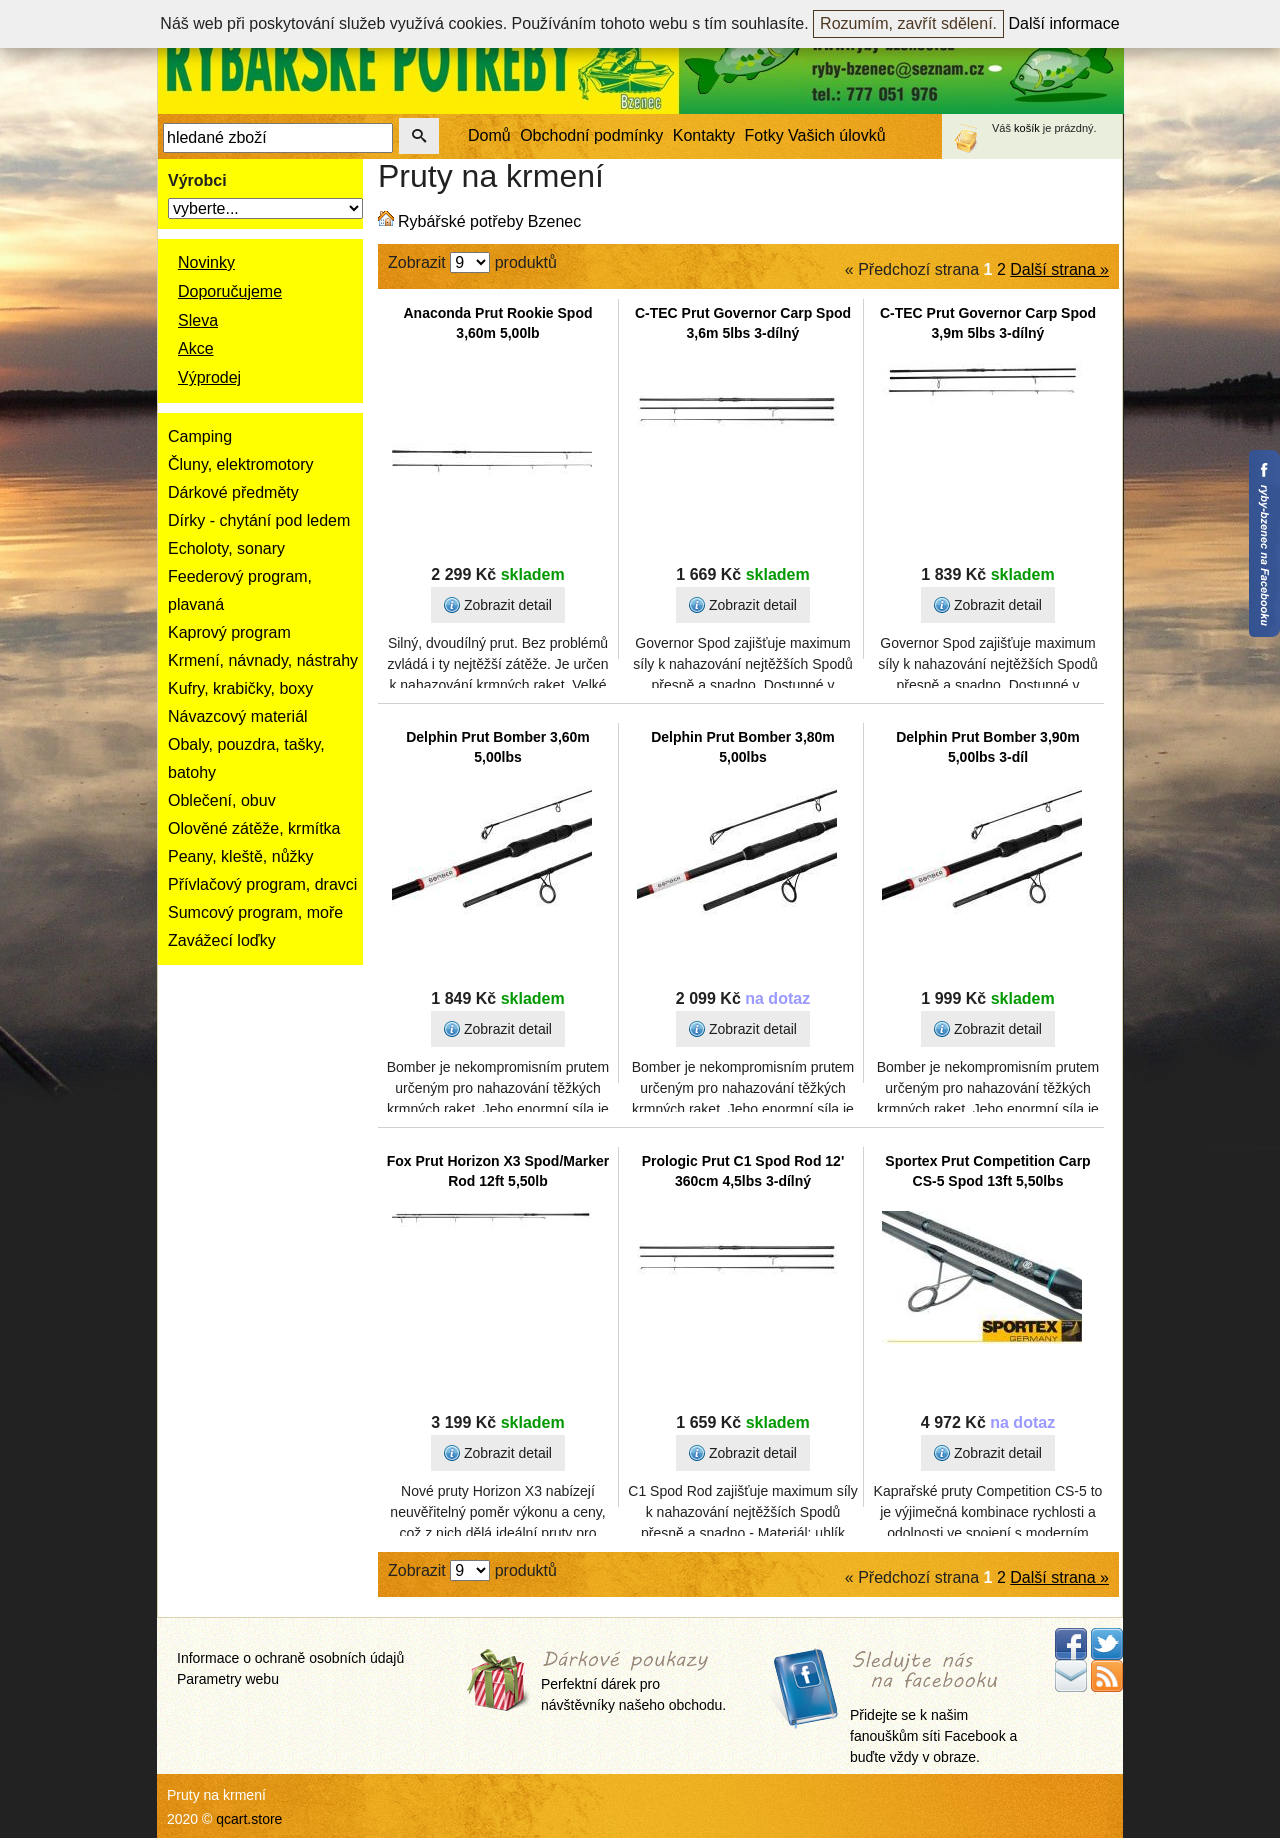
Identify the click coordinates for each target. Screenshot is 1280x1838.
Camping (200, 436)
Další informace (1064, 23)
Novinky (206, 262)
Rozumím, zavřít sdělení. (908, 23)
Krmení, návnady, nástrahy (263, 660)
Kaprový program (229, 632)
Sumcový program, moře (255, 912)
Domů (489, 135)
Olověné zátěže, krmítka (254, 828)
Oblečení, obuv (222, 800)
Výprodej (209, 377)
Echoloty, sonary (226, 548)
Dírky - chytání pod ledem (259, 520)
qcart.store (249, 1819)
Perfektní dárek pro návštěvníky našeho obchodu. (633, 1682)
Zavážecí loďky (222, 940)
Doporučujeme (230, 291)
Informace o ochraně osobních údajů (290, 1658)
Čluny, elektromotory (241, 464)
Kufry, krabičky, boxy (240, 688)
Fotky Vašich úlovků (815, 135)
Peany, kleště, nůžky (241, 856)
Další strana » (1059, 269)
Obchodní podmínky (591, 135)
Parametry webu (228, 1679)
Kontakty (704, 135)
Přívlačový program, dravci (262, 884)
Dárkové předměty (233, 492)
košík (1027, 128)
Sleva (198, 320)
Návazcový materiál (238, 716)
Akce (196, 348)
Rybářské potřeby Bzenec (489, 221)
